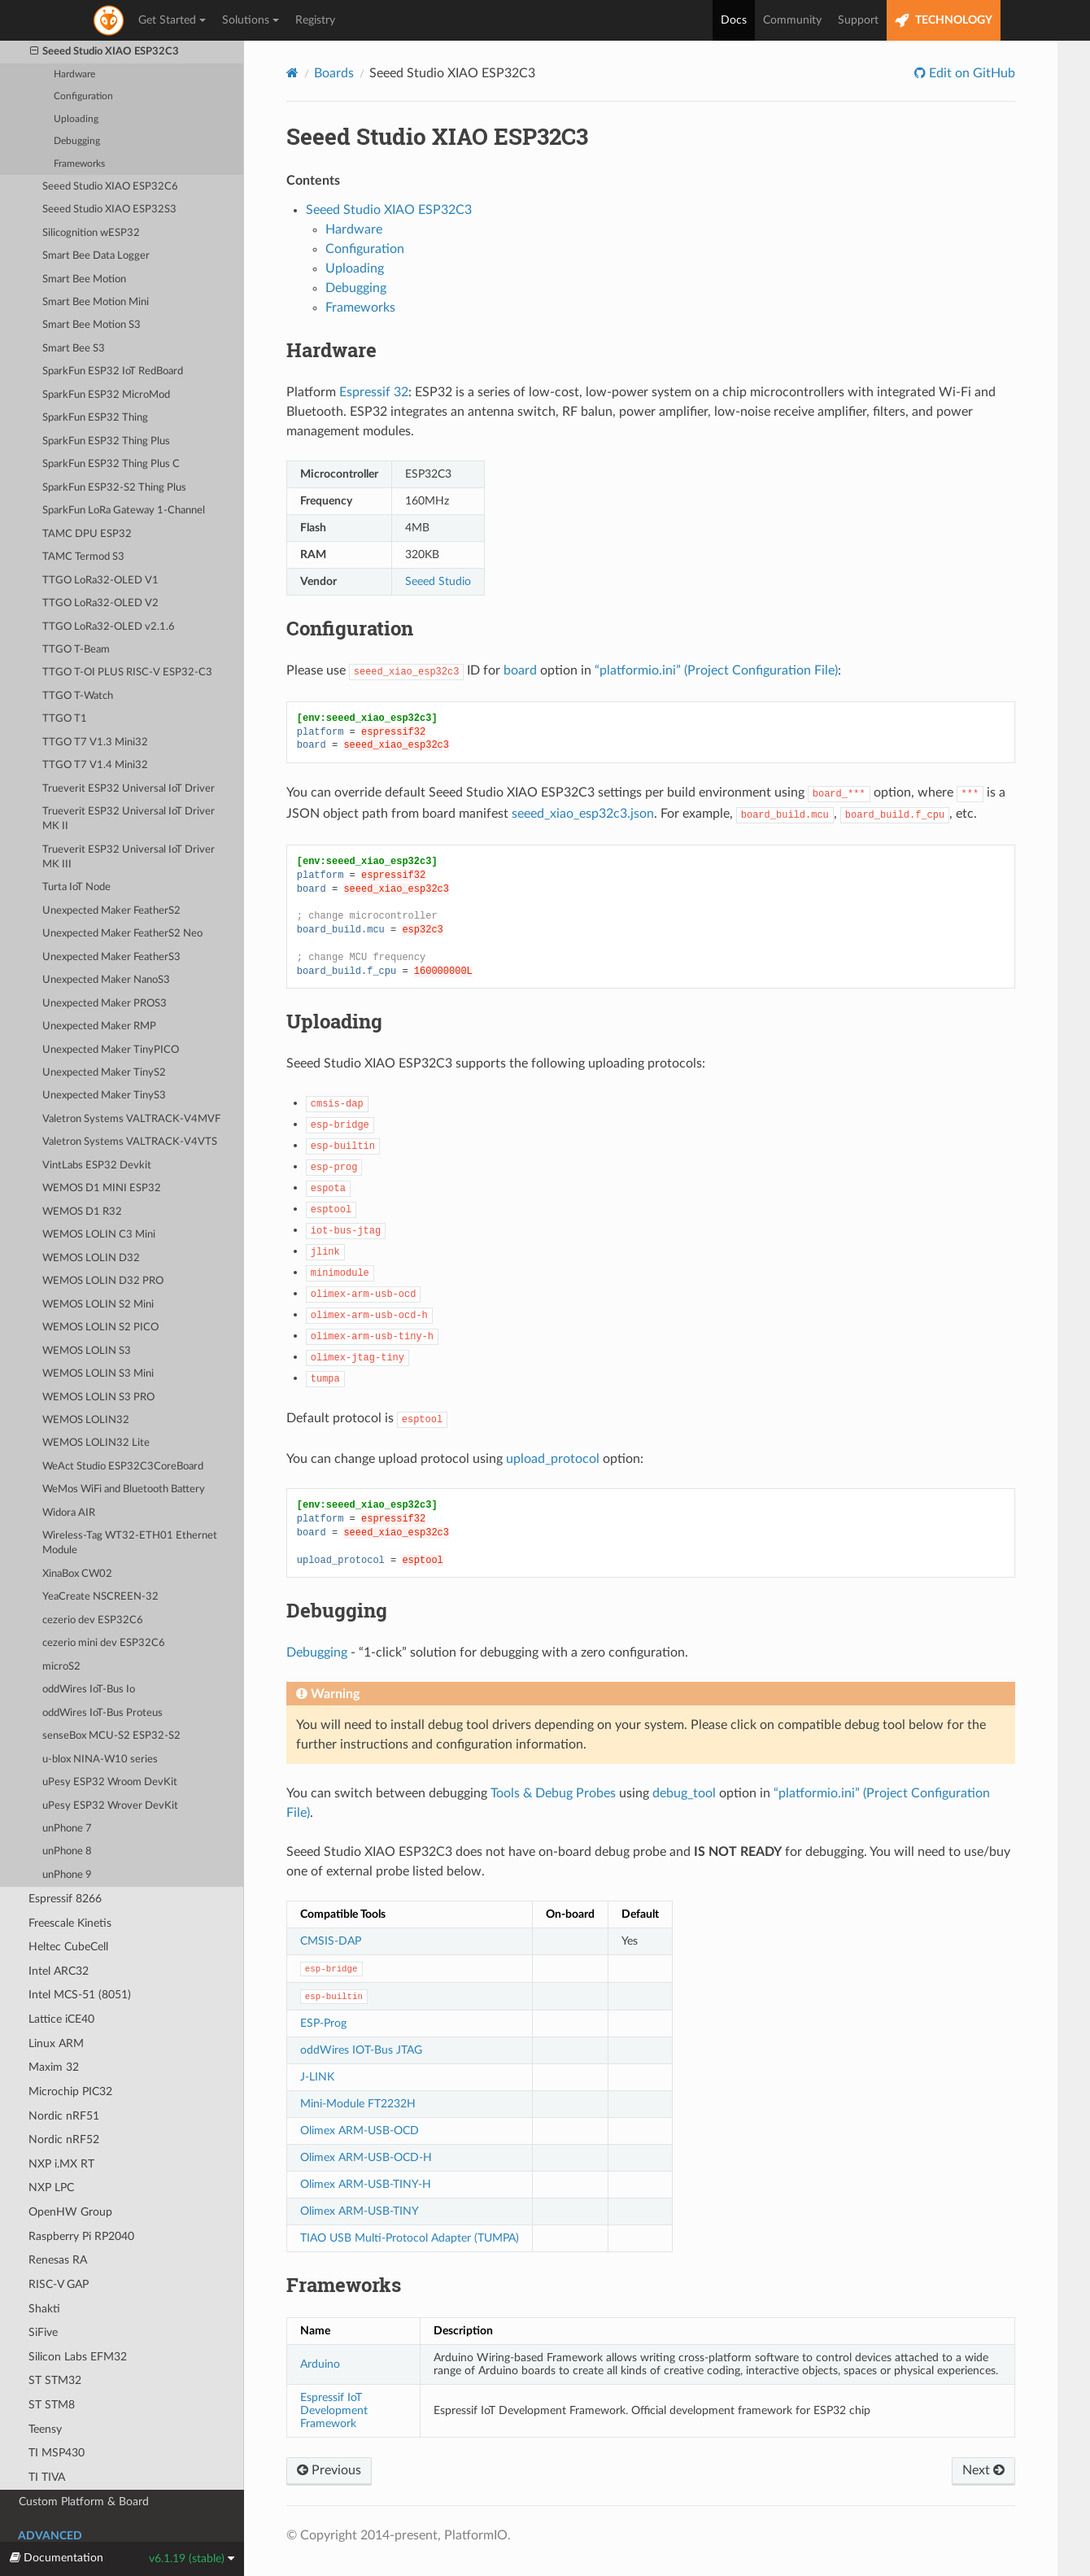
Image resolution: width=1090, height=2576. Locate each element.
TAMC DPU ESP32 (87, 534)
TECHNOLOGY (943, 20)
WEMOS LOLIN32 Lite (96, 1443)
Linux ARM (56, 2043)
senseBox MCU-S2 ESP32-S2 (111, 1736)
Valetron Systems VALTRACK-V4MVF (131, 1119)
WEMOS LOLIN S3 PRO (98, 1397)
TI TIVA (46, 2477)
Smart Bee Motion (84, 279)
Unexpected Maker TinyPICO (110, 1050)
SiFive (43, 2332)
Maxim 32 (53, 2067)
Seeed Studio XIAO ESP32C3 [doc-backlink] (437, 136)
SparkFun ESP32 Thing (95, 418)
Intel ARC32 (58, 1971)
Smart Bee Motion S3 (91, 325)
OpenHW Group (70, 2212)
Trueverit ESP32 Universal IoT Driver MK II (128, 819)
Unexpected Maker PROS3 (104, 1003)
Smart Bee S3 (73, 348)
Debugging (77, 141)
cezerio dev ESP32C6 (92, 1620)
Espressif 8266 (65, 1899)
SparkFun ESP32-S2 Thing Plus (114, 487)
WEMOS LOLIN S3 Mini (98, 1374)
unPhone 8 (67, 1851)
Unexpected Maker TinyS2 (104, 1073)
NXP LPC (51, 2187)
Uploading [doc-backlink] (334, 1021)
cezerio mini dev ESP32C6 (103, 1643)
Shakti (44, 2309)
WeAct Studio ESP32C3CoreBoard (122, 1466)
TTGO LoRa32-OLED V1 (100, 580)
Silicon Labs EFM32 (77, 2357)
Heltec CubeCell (68, 1947)
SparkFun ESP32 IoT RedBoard (112, 371)
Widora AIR (68, 1513)
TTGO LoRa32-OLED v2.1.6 (108, 627)
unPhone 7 (67, 1828)
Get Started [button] (172, 20)
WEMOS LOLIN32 (85, 1420)
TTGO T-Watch (77, 696)
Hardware (74, 74)
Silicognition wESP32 (91, 233)
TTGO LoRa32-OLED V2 (100, 603)
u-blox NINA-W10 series (100, 1759)
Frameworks (79, 163)
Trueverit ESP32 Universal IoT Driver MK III (128, 857)
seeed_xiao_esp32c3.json (583, 813)
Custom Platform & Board (84, 2501)
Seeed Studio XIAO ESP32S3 (109, 209)
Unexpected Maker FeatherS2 (111, 911)
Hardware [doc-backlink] (331, 350)
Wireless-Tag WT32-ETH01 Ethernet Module (129, 1543)
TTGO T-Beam (76, 649)
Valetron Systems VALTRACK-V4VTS (129, 1142)
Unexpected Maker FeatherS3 (111, 957)
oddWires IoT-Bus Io (88, 1689)
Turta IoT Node (76, 887)
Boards (334, 73)
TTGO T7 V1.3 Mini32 (95, 742)
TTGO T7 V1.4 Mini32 (95, 765)
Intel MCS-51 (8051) (79, 1995)
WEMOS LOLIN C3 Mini (98, 1234)
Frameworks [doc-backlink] (343, 2285)
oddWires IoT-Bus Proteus (102, 1713)
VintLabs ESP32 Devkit (96, 1165)
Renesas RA (57, 2260)
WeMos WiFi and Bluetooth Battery (123, 1489)
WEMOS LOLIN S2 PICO (100, 1327)
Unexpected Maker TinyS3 (104, 1095)
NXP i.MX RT (61, 2164)
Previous (329, 2470)
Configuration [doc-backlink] (349, 628)
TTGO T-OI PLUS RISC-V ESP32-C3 (127, 672)
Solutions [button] (250, 20)
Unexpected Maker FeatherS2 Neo (122, 933)
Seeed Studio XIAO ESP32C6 (110, 186)
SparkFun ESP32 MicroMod (106, 395)
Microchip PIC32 (70, 2091)
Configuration (83, 96)
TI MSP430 (56, 2453)
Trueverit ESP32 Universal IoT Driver (128, 789)
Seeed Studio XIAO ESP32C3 (105, 52)
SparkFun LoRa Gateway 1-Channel (123, 510)
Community (792, 20)
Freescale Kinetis (69, 1923)
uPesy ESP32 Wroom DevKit (109, 1782)
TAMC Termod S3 (83, 557)
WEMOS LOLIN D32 (91, 1258)
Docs (734, 20)
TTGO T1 (64, 719)
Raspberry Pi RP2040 (81, 2236)
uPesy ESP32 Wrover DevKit (110, 1806)
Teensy (45, 2429)
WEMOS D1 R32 (82, 1212)
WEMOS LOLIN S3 (86, 1351)
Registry (315, 20)
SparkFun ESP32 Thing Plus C (111, 464)
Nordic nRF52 (63, 2139)
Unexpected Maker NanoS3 (106, 980)
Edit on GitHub (970, 73)
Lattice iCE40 (61, 2019)
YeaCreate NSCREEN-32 (100, 1596)
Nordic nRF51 (63, 2116)
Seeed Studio (438, 581)
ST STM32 (54, 2380)
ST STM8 (51, 2405)
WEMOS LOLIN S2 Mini (98, 1304)
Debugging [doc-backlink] (336, 1610)
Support (858, 20)
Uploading (76, 119)
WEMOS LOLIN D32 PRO (103, 1281)
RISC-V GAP (58, 2284)
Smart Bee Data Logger (96, 256)
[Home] (292, 73)
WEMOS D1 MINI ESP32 (101, 1188)
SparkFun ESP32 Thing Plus (106, 441)
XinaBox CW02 (77, 1574)
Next (983, 2470)
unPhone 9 (67, 1875)
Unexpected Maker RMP (99, 1026)
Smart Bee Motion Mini (95, 302)
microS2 (61, 1666)
